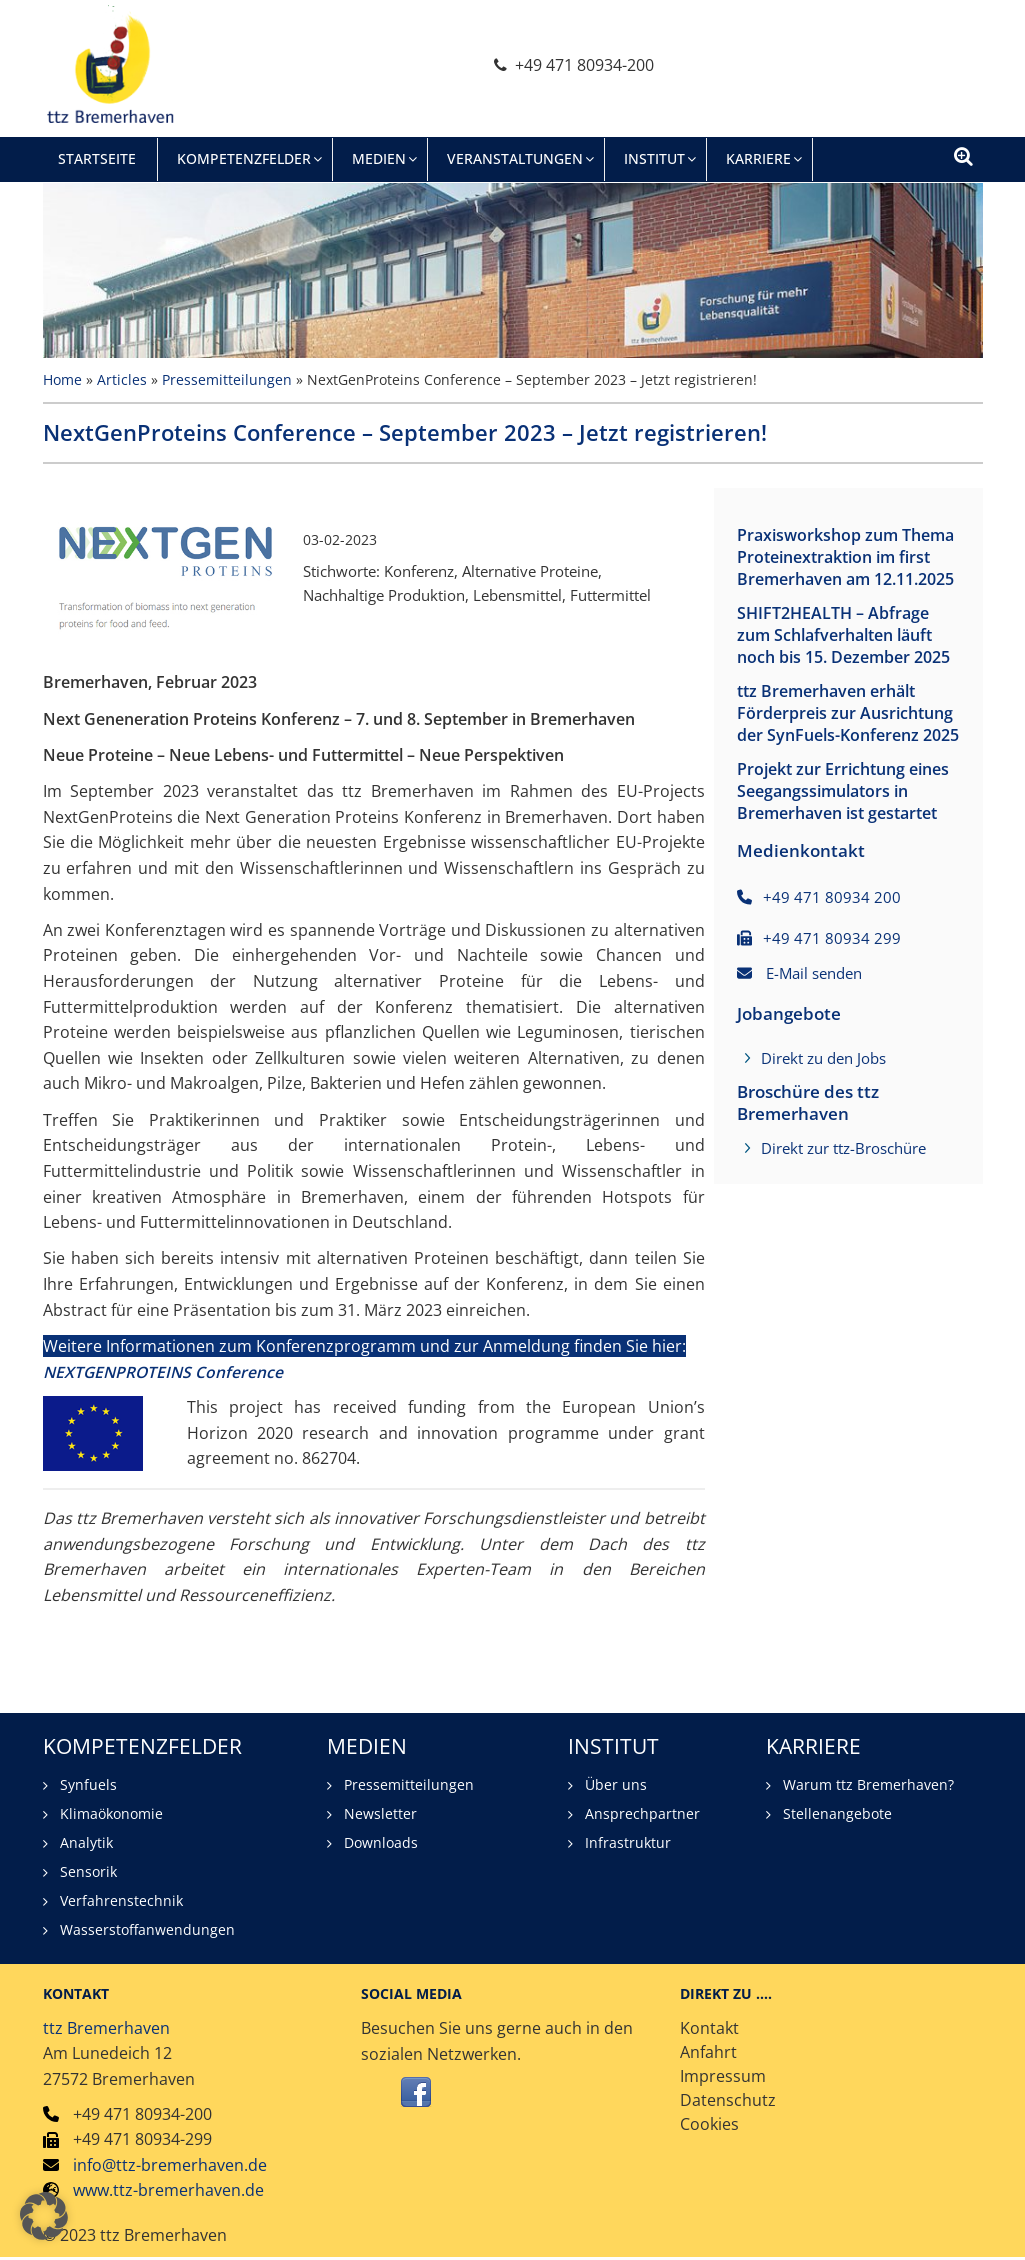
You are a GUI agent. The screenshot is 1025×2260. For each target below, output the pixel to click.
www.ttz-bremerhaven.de (168, 2192)
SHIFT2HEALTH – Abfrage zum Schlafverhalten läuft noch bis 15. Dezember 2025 (842, 668)
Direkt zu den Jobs (823, 1146)
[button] (44, 2216)
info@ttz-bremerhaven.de (170, 2166)
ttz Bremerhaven (106, 2029)
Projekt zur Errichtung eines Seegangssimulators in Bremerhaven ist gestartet (842, 868)
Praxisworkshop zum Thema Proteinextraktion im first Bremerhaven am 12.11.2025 (840, 568)
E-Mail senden (814, 1061)
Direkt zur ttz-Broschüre (843, 1236)
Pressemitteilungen (227, 379)
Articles (122, 379)
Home (62, 379)
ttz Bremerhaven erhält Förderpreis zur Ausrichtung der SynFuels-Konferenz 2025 (843, 768)
